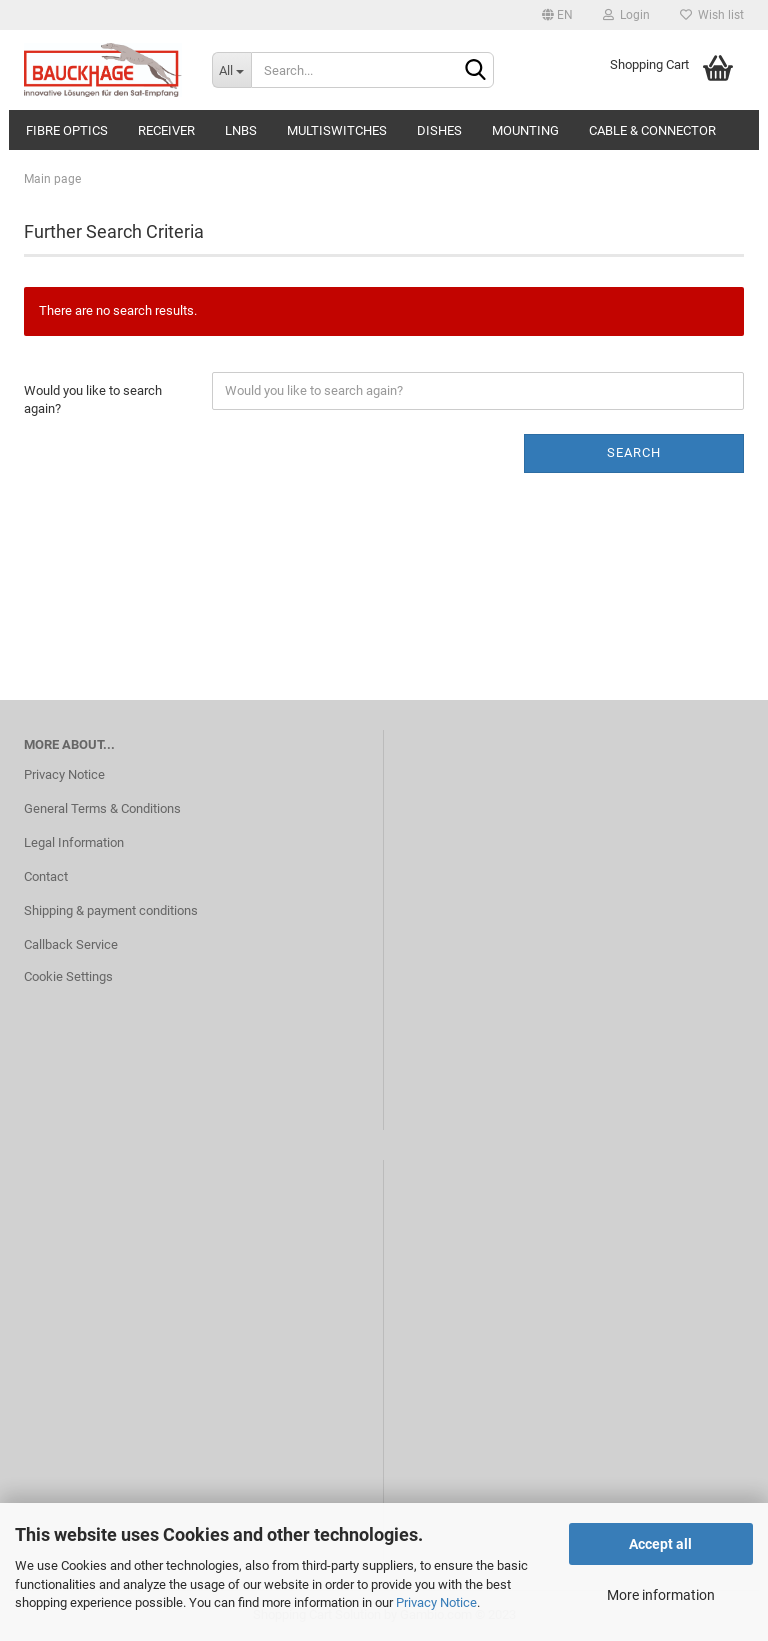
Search (634, 452)
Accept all (660, 1544)
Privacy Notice (436, 1602)
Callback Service (71, 944)
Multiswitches (337, 130)
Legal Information (74, 842)
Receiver (166, 130)
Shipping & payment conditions (111, 910)
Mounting (525, 130)
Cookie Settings (68, 976)
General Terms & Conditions (102, 808)
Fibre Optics (67, 130)
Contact (46, 876)
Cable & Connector (652, 130)
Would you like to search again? (93, 400)
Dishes (439, 130)
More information (661, 1595)
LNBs (241, 130)
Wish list (712, 15)
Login (626, 15)
